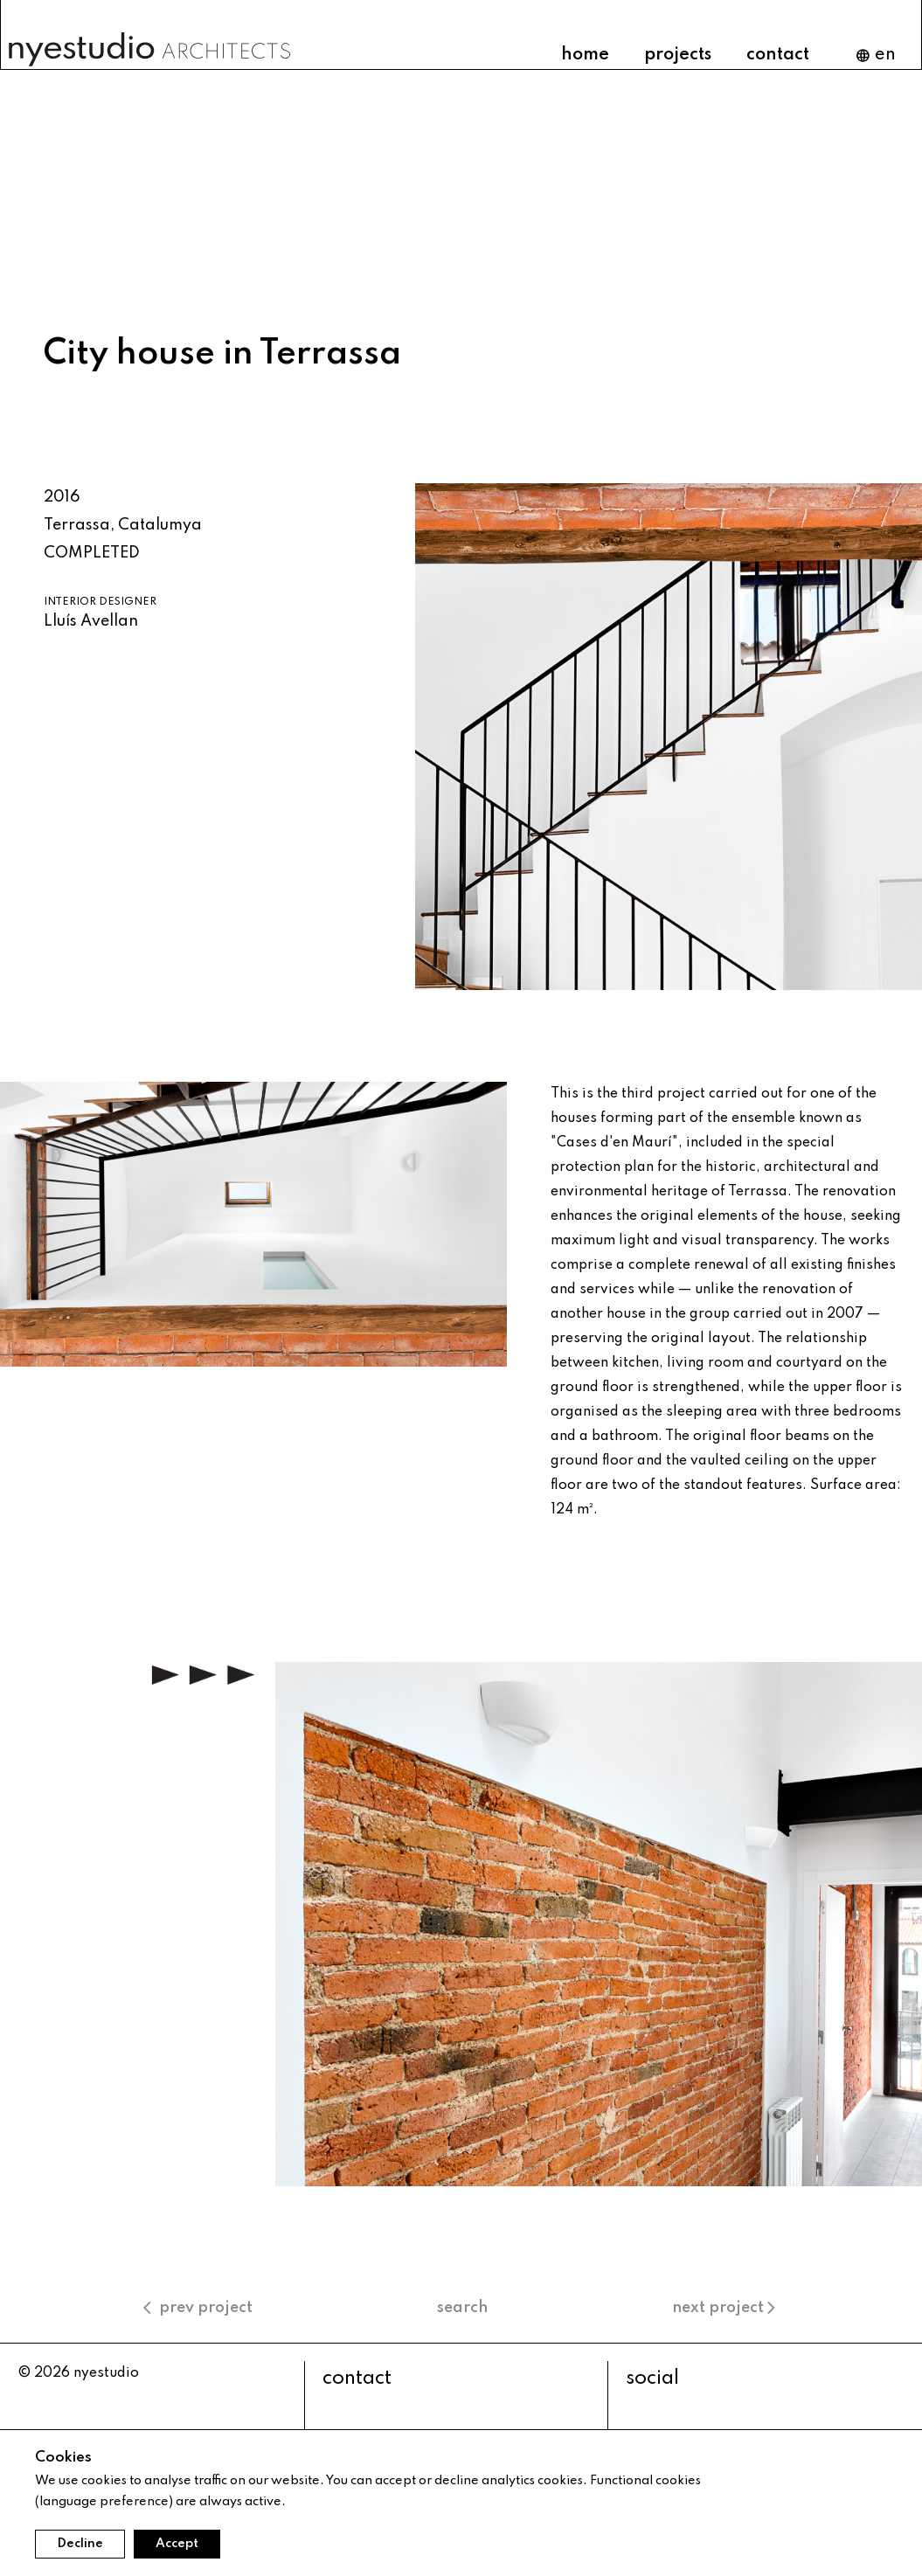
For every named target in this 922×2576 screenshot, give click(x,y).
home (585, 55)
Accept (177, 2544)
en (875, 55)
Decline (80, 2544)
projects (677, 55)
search (462, 2308)
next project (726, 2307)
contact (777, 55)
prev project (198, 2307)
